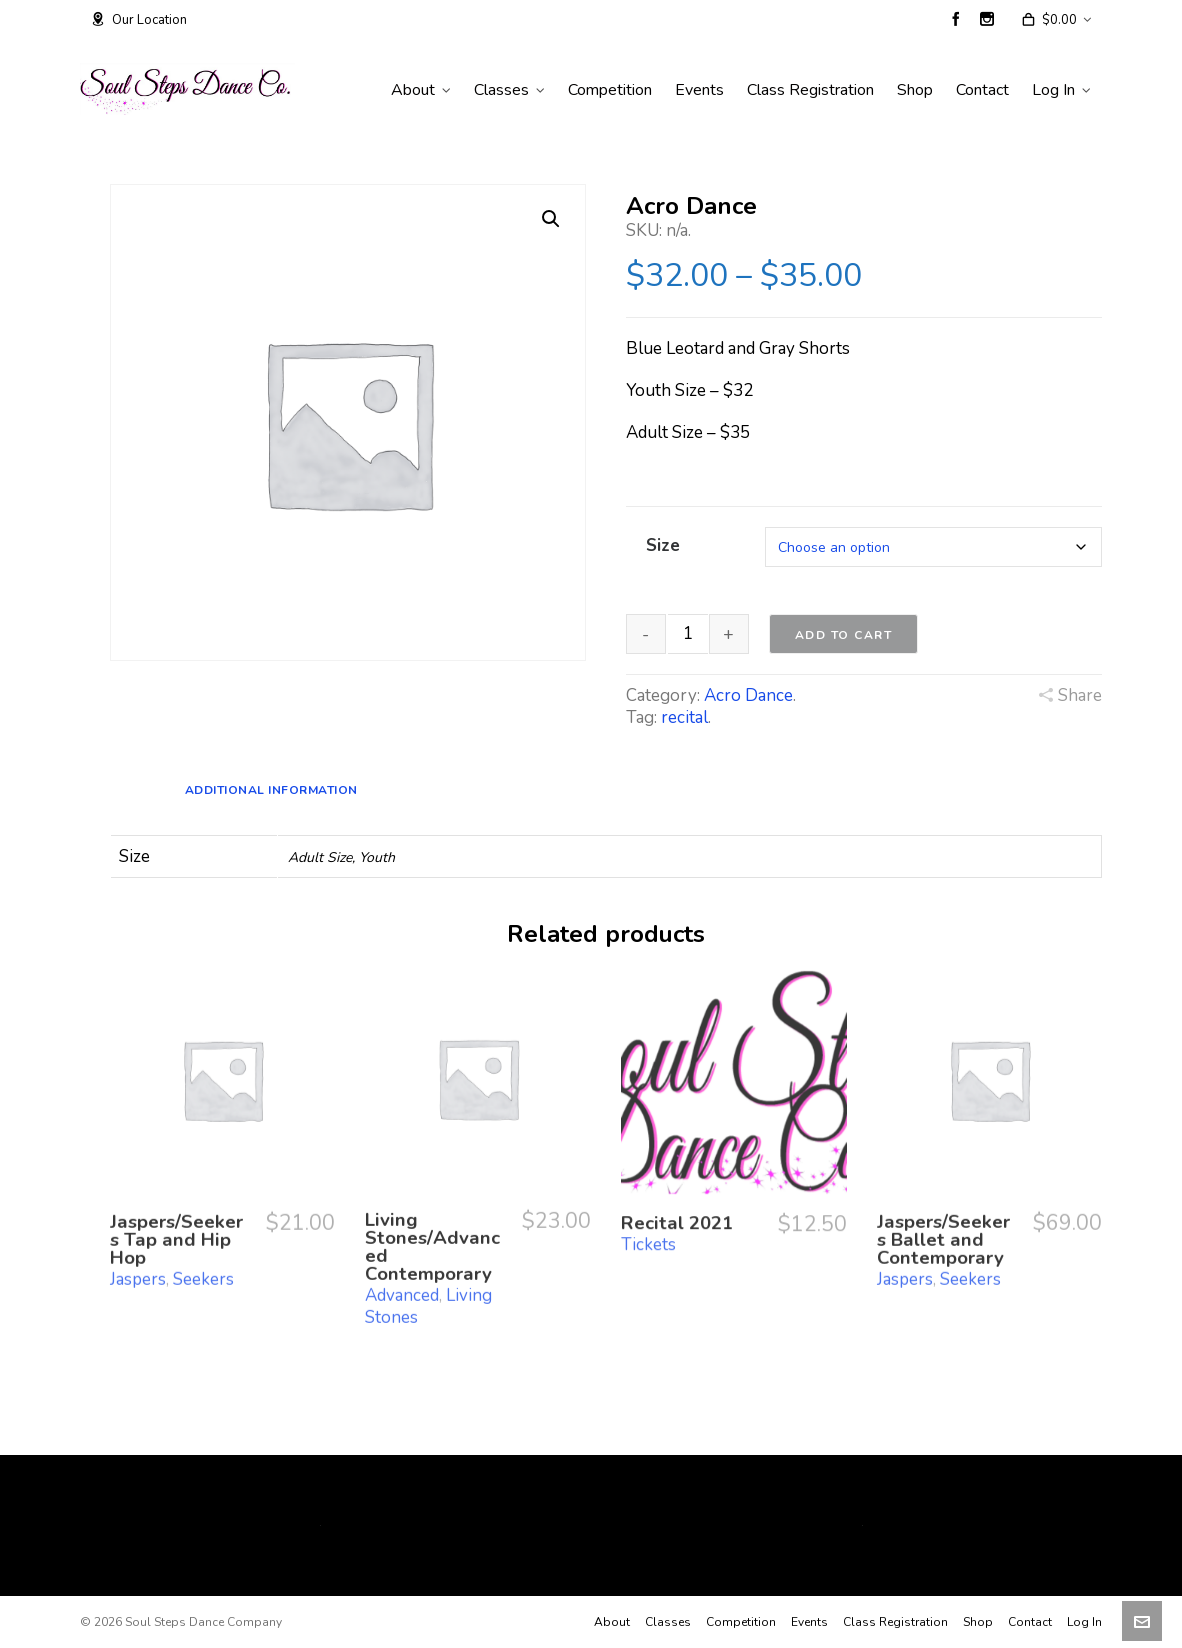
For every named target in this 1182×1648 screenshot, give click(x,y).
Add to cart (844, 635)
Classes (668, 1622)
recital (684, 717)
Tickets (648, 1204)
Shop (978, 1622)
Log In (1084, 1622)
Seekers (203, 1233)
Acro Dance (748, 695)
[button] (551, 219)
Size (663, 545)
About (612, 1622)
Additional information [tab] (271, 790)
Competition (741, 1622)
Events (809, 1622)
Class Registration (895, 1622)
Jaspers (138, 1233)
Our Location (139, 20)
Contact (1030, 1622)
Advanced (402, 1245)
